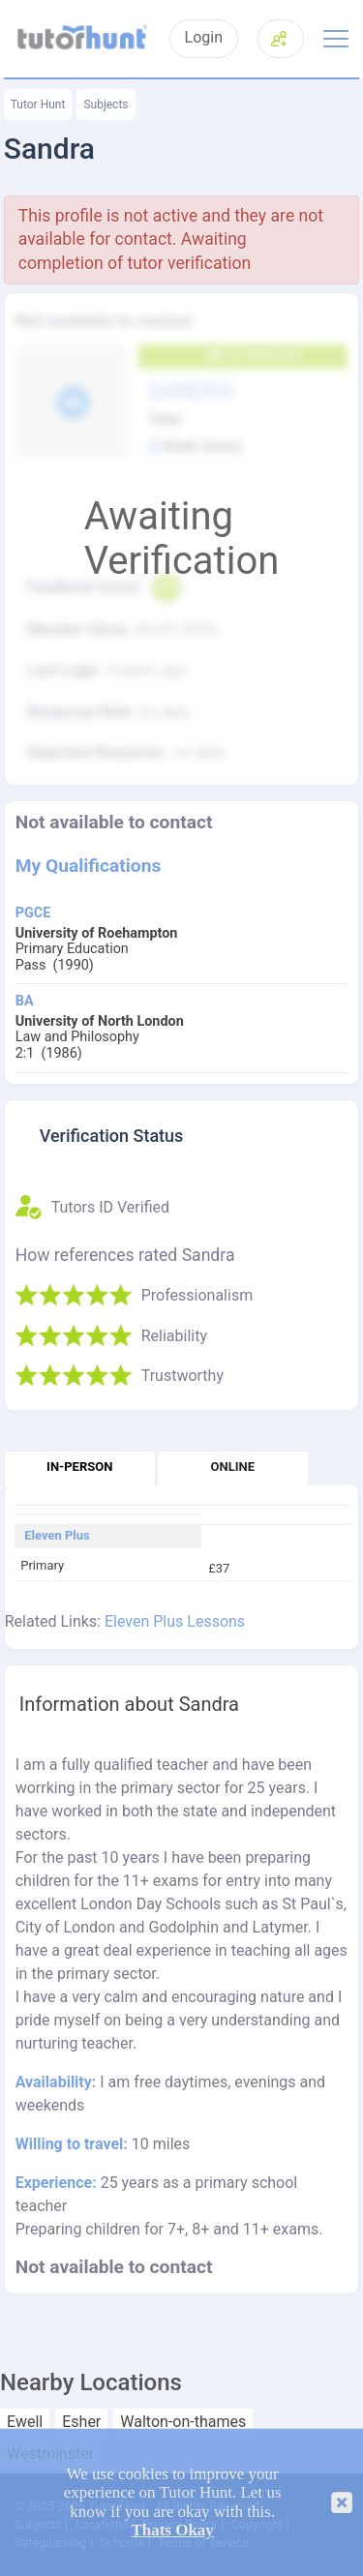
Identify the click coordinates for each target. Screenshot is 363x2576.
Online (233, 1466)
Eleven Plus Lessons (175, 1621)
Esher (81, 2422)
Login (204, 37)
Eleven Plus (57, 1536)
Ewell (25, 2422)
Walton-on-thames (183, 2422)
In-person (79, 1466)
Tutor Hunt (38, 104)
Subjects (105, 104)
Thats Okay (172, 2530)
